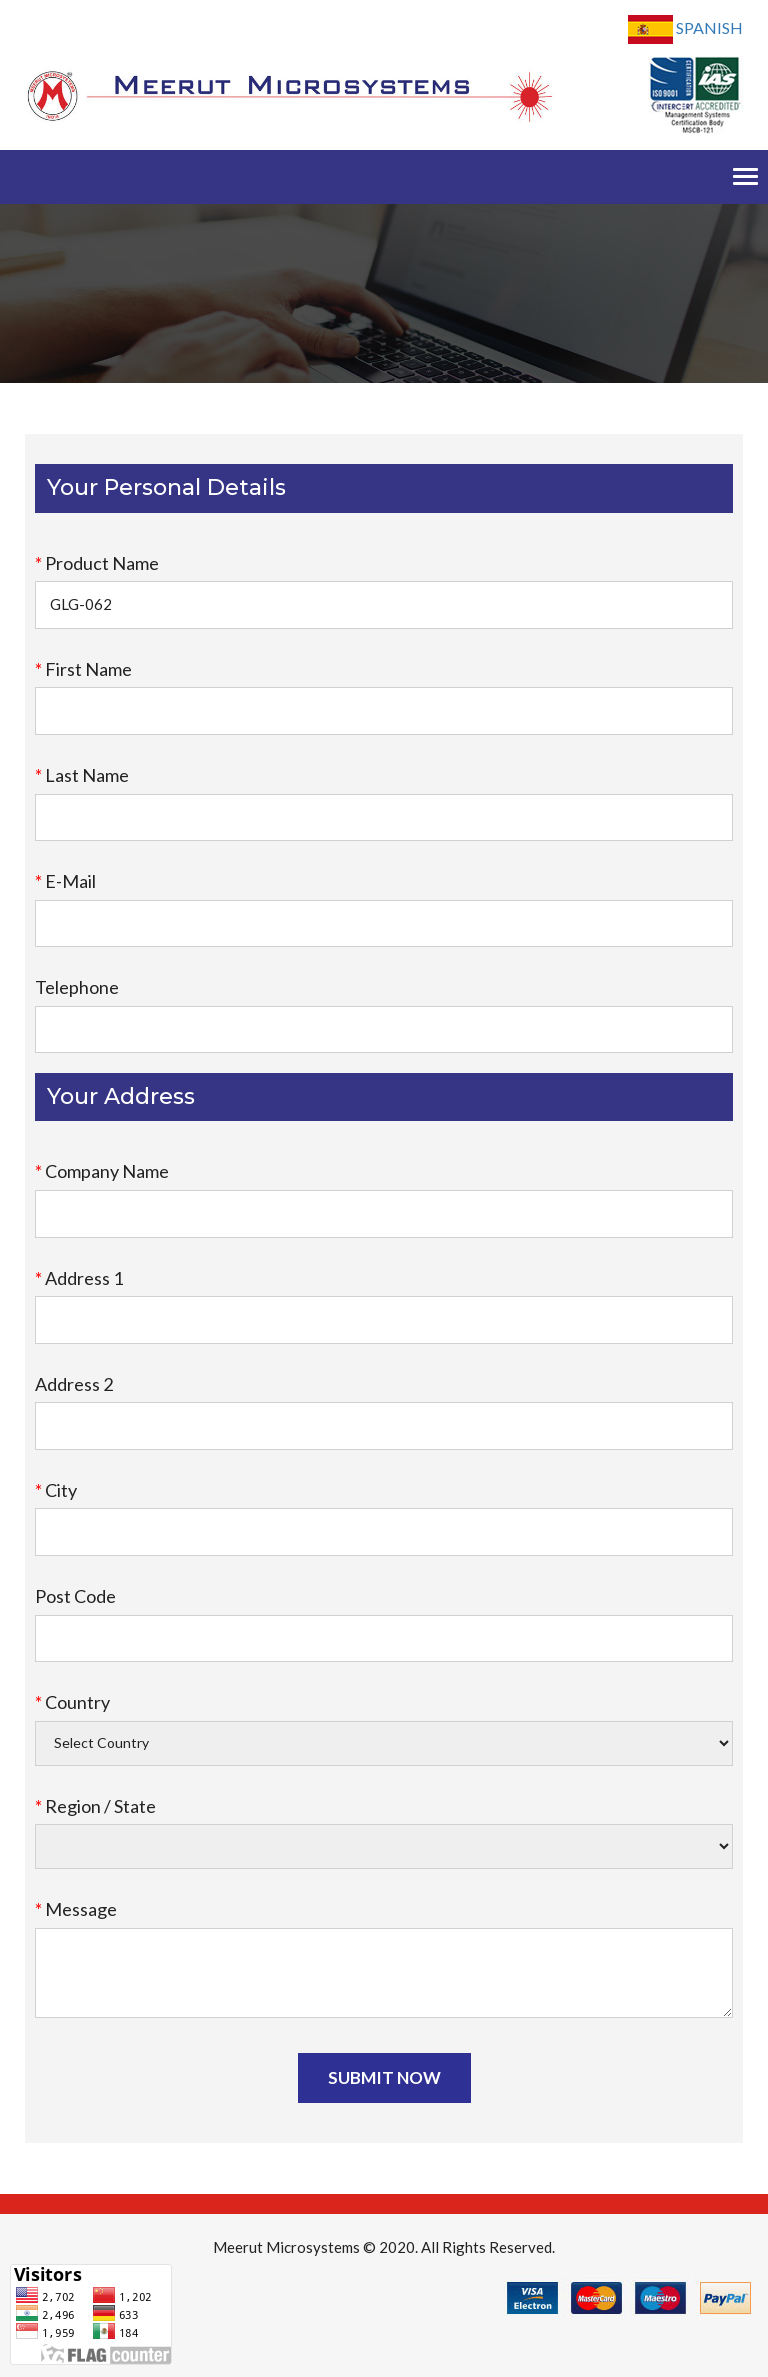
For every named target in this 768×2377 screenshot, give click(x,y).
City (56, 1490)
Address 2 (74, 1384)
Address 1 (79, 1278)
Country (72, 1702)
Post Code (75, 1596)
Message (76, 1909)
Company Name (102, 1171)
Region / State (95, 1806)
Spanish (685, 29)
